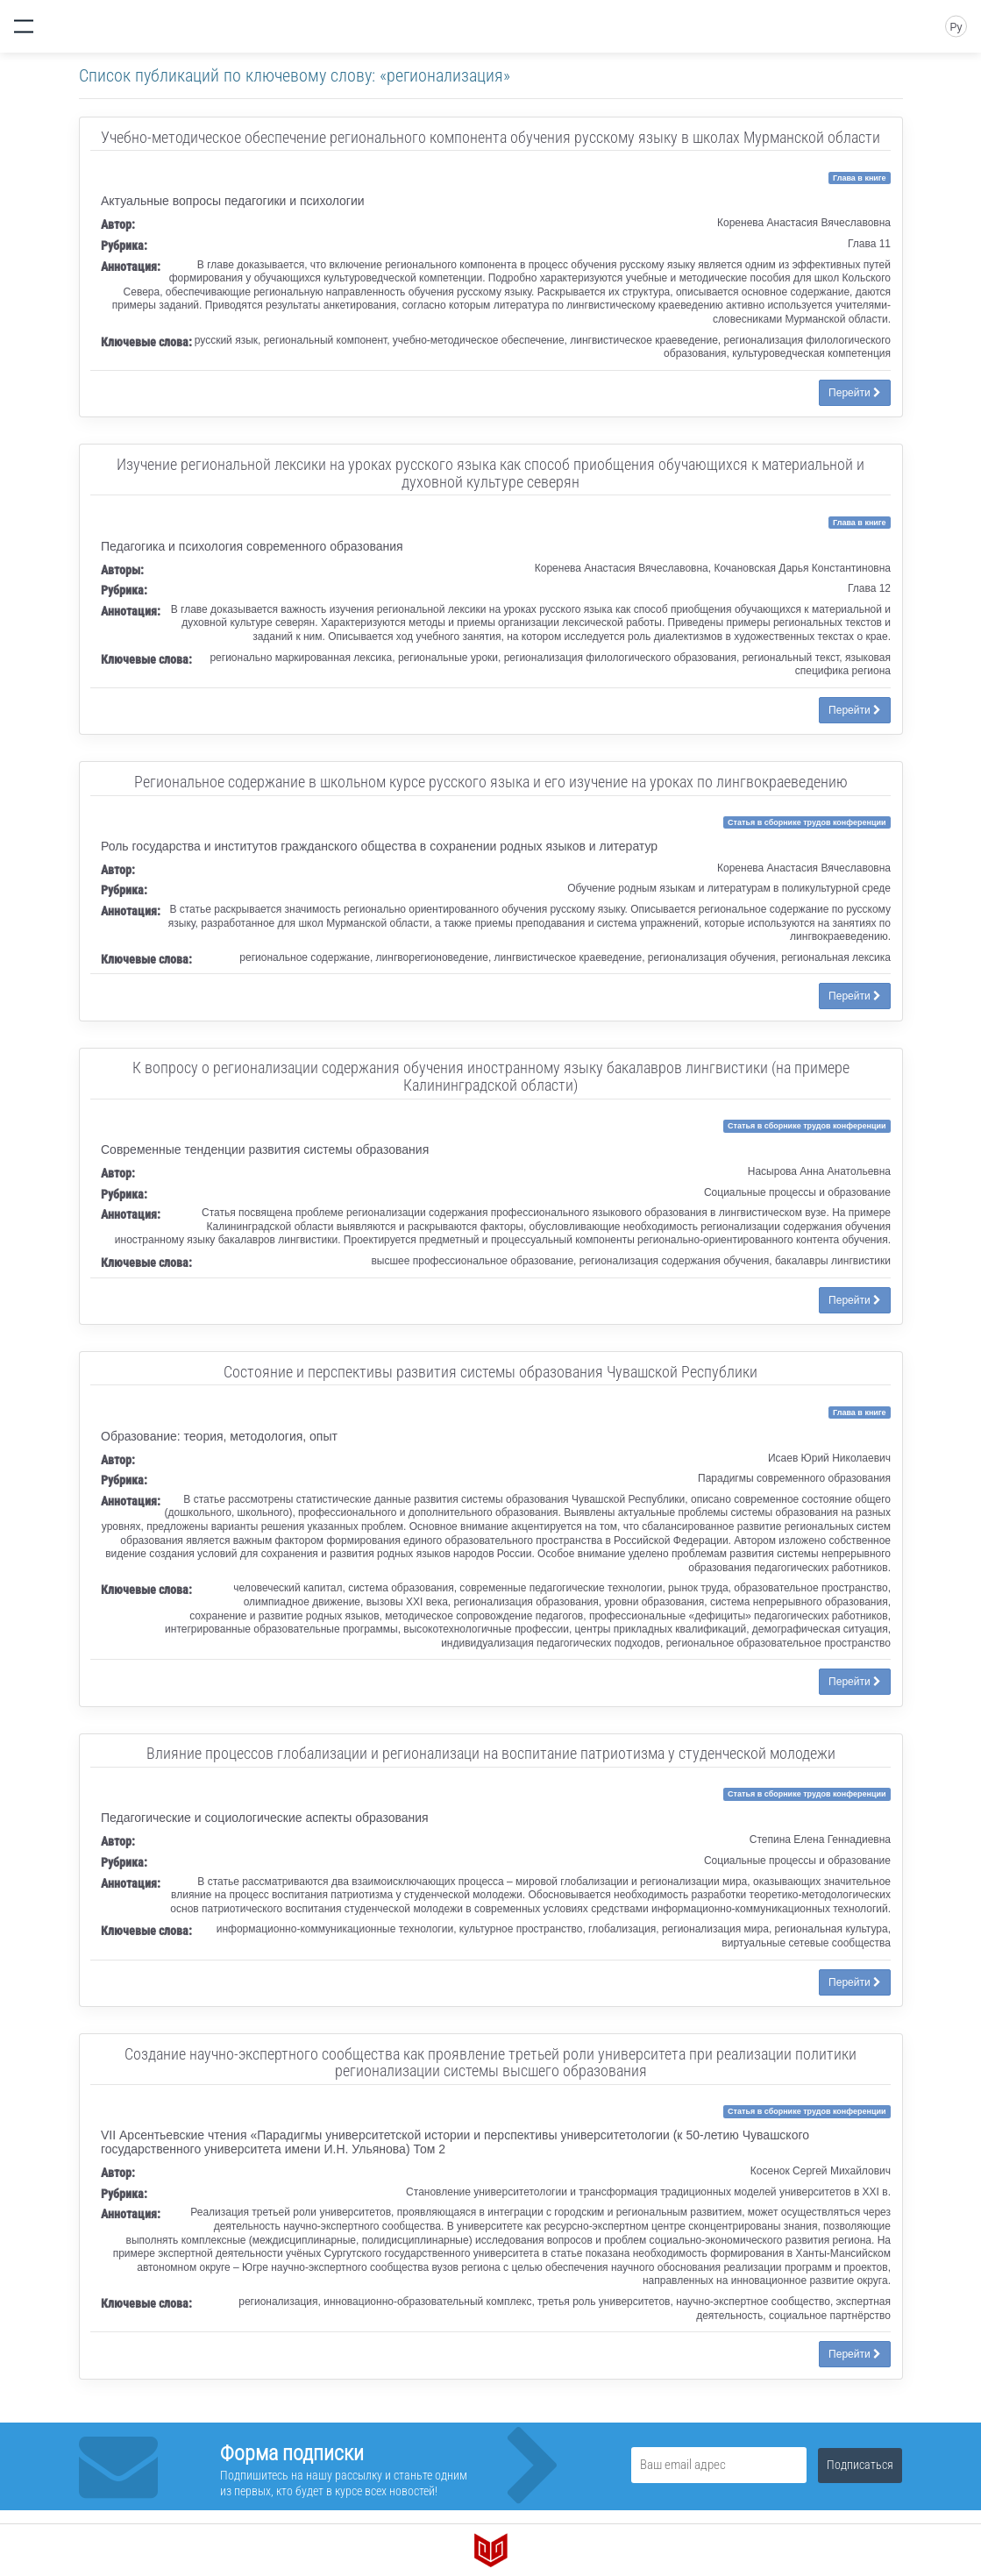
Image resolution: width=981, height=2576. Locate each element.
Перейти (854, 393)
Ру (955, 27)
